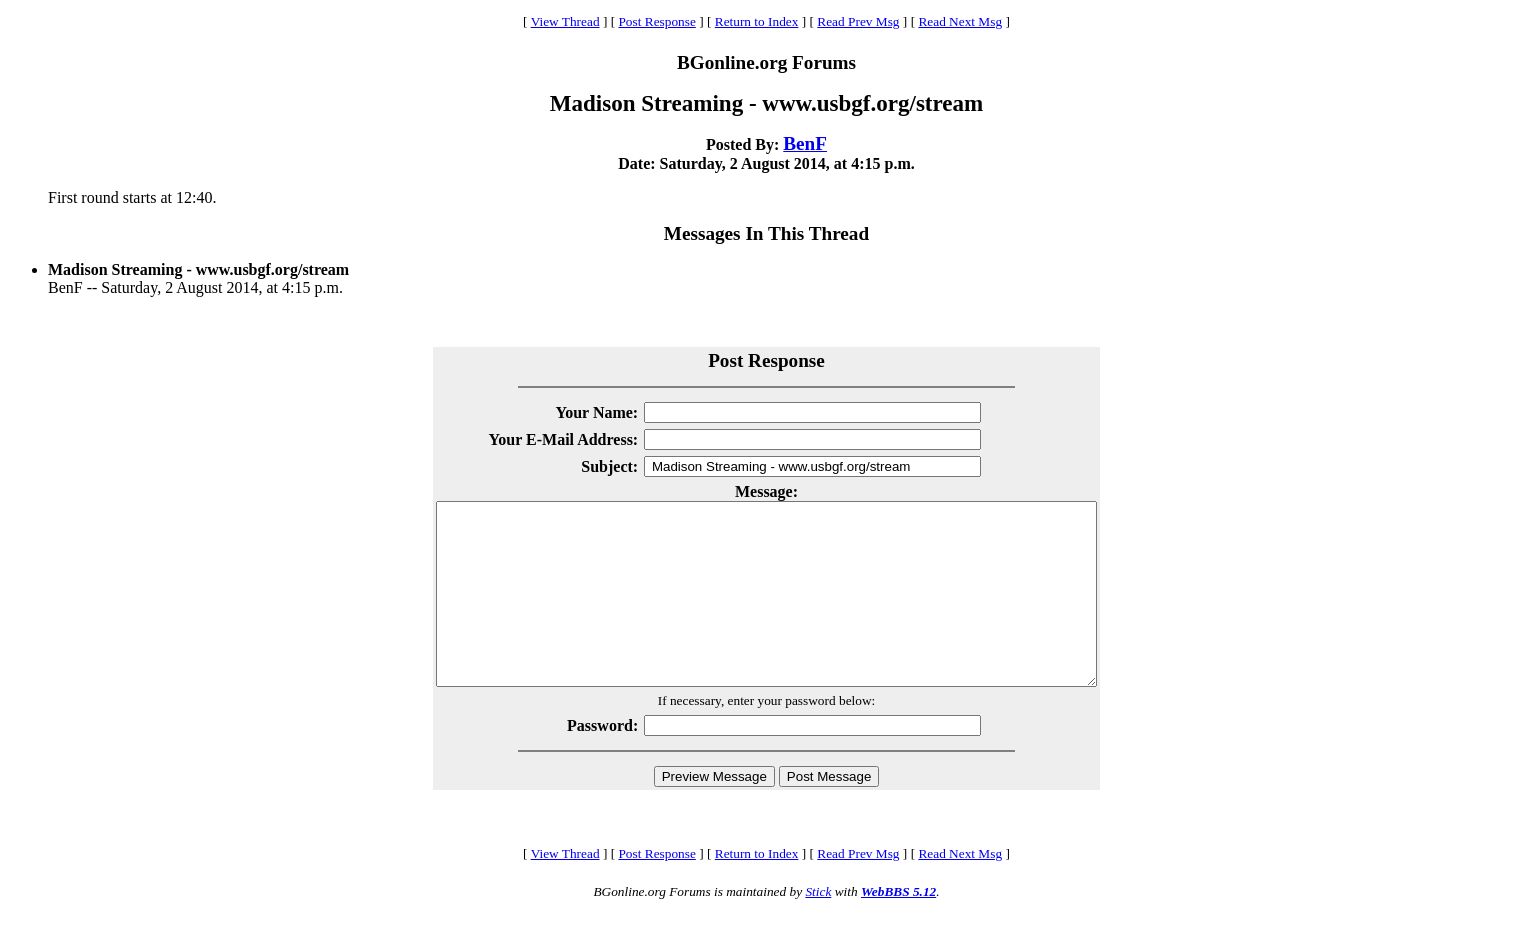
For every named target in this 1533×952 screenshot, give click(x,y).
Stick (818, 927)
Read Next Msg (960, 21)
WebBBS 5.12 (898, 927)
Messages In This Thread (766, 233)
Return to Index (757, 21)
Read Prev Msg (858, 21)
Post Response (656, 21)
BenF (805, 143)
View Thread (565, 21)
